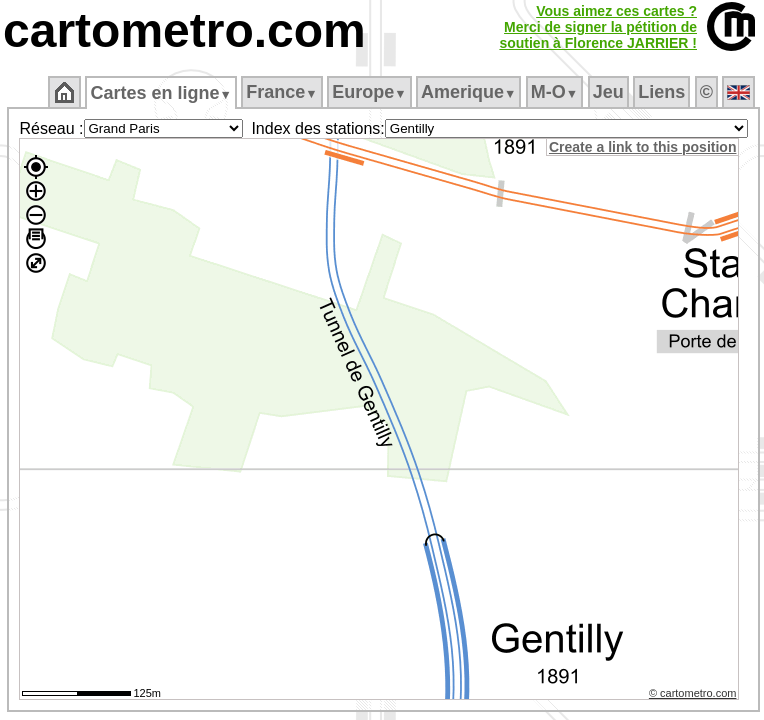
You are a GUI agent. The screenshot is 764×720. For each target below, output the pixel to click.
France (281, 92)
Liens (661, 92)
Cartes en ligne (160, 93)
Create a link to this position (642, 147)
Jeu (608, 92)
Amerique (468, 92)
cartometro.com (184, 30)
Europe (369, 92)
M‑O (554, 92)
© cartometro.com (693, 693)
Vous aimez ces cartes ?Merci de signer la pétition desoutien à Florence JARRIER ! (598, 27)
